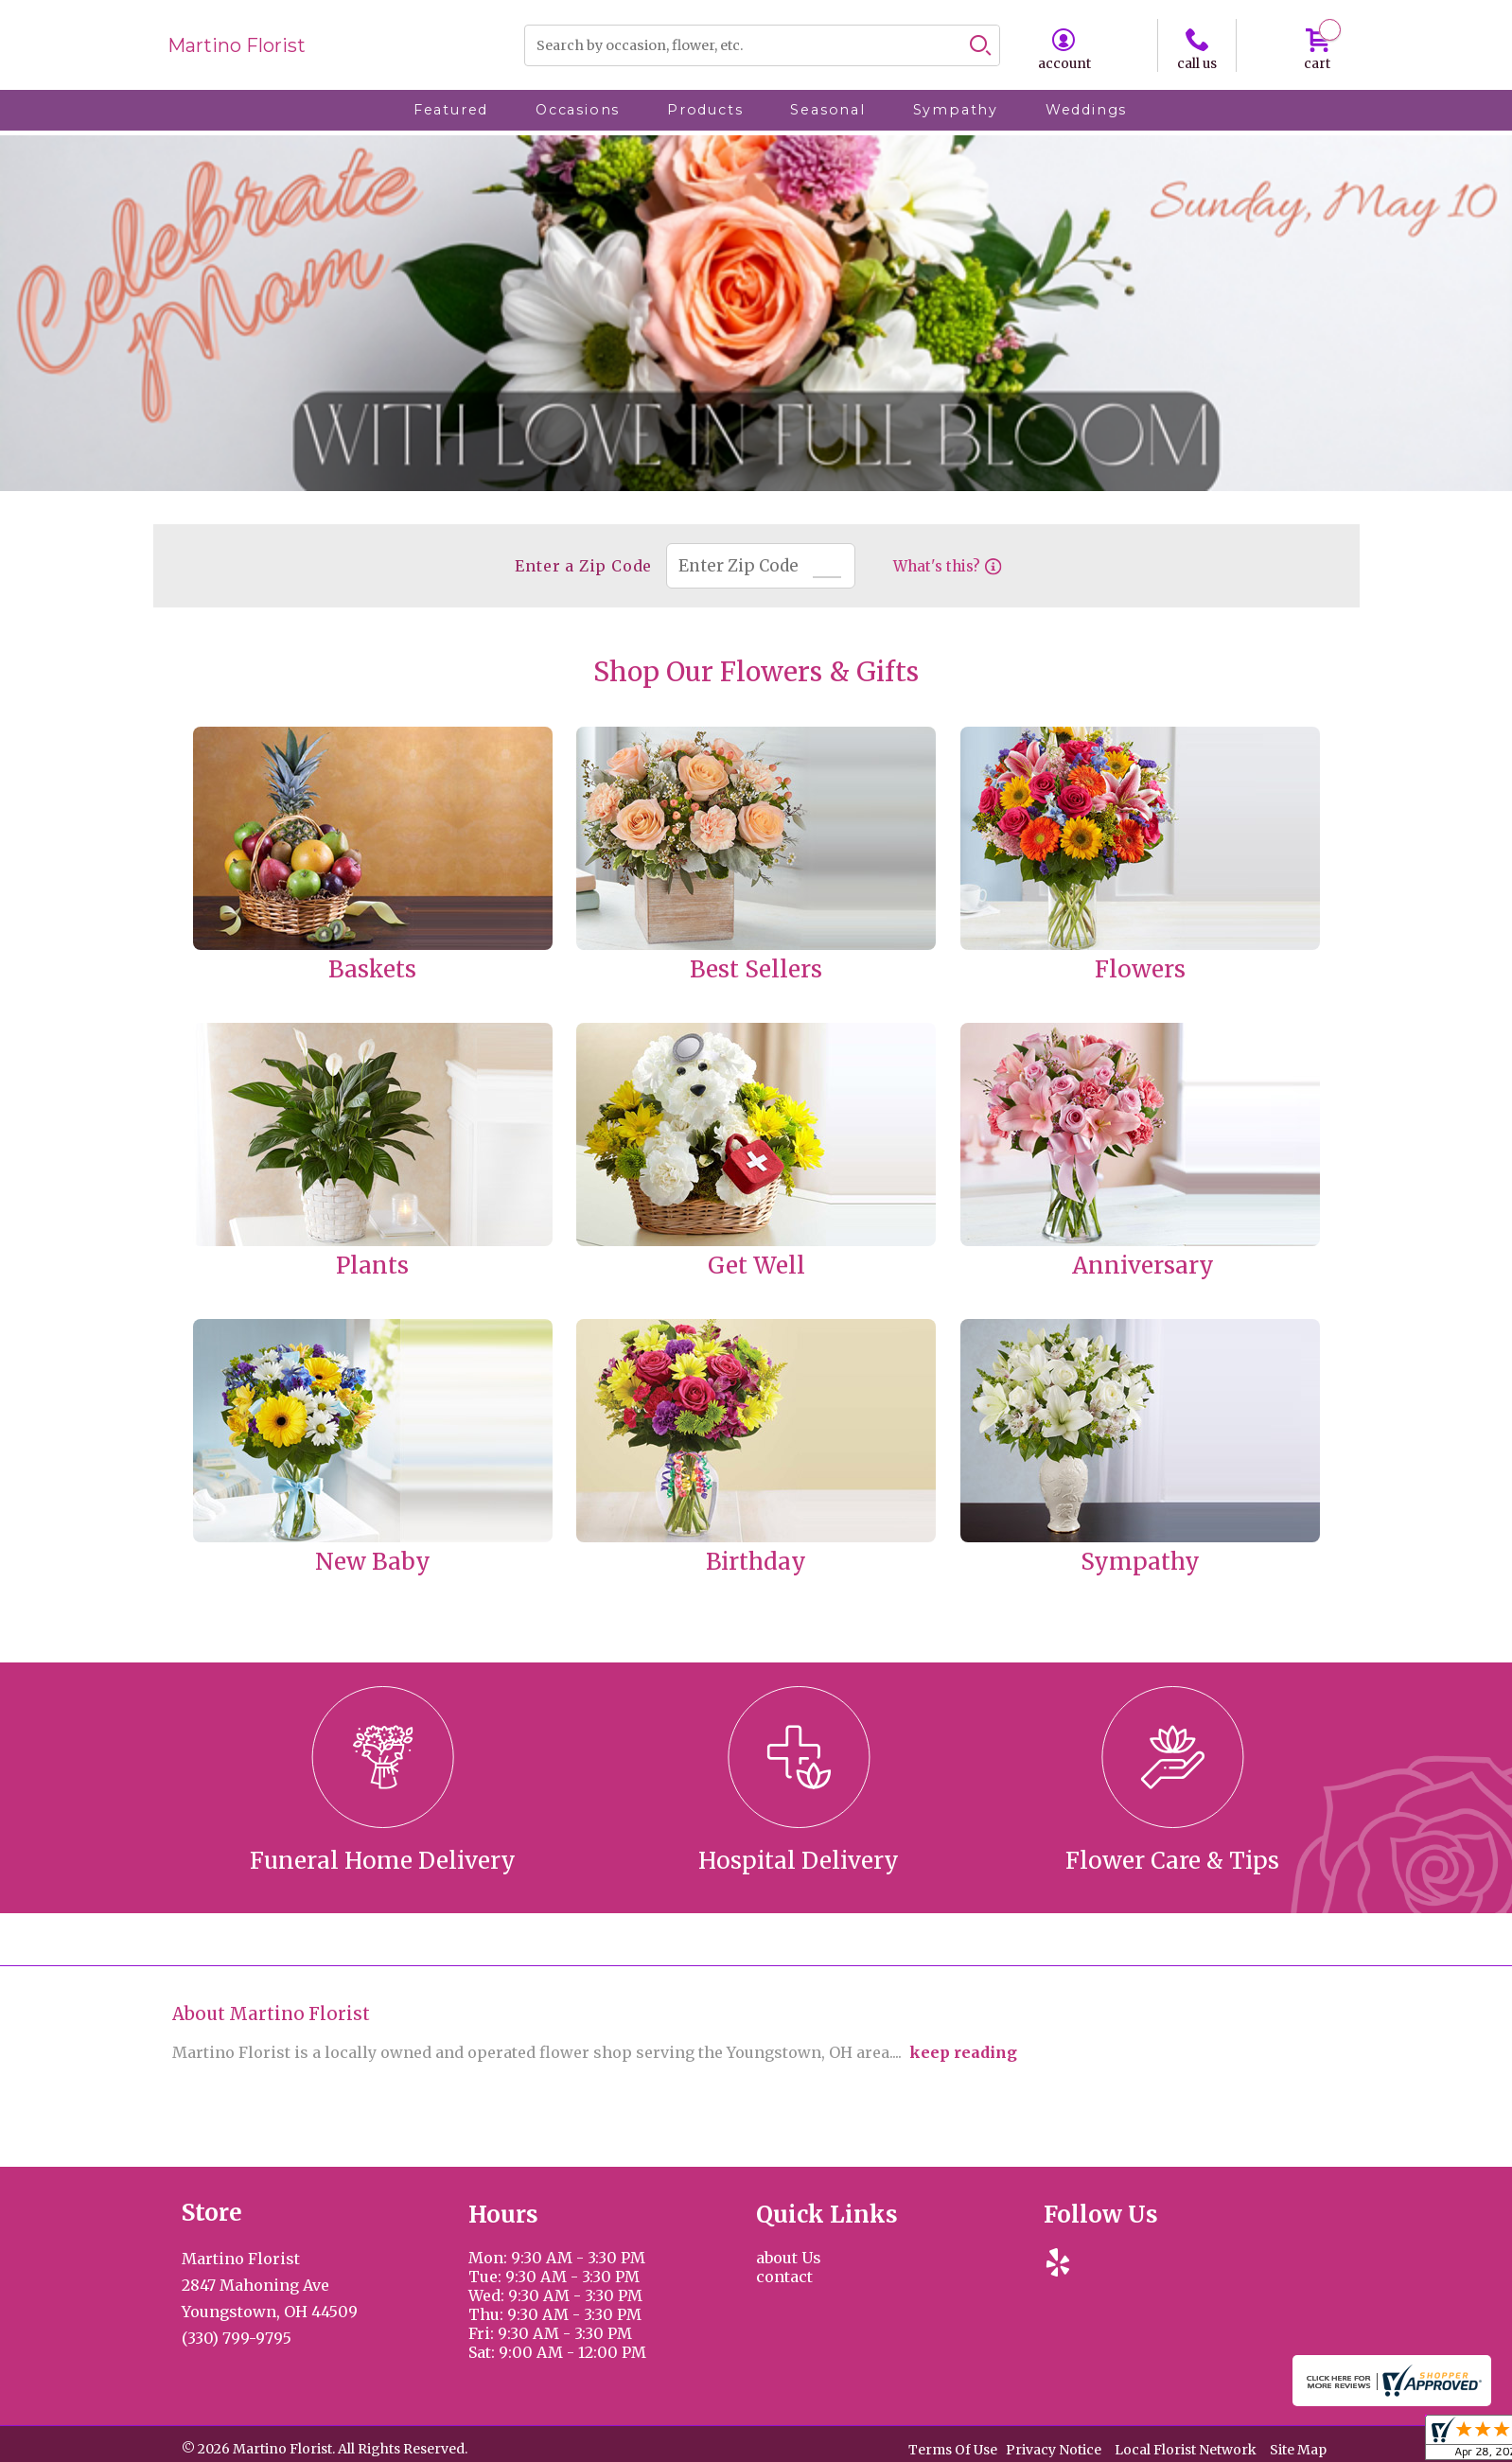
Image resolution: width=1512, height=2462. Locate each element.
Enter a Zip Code (580, 565)
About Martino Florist (271, 2014)
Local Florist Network (1186, 2451)
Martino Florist (236, 45)
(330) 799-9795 (236, 2338)
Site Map (1298, 2451)
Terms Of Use (952, 2451)
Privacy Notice (1053, 2451)
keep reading (963, 2052)
